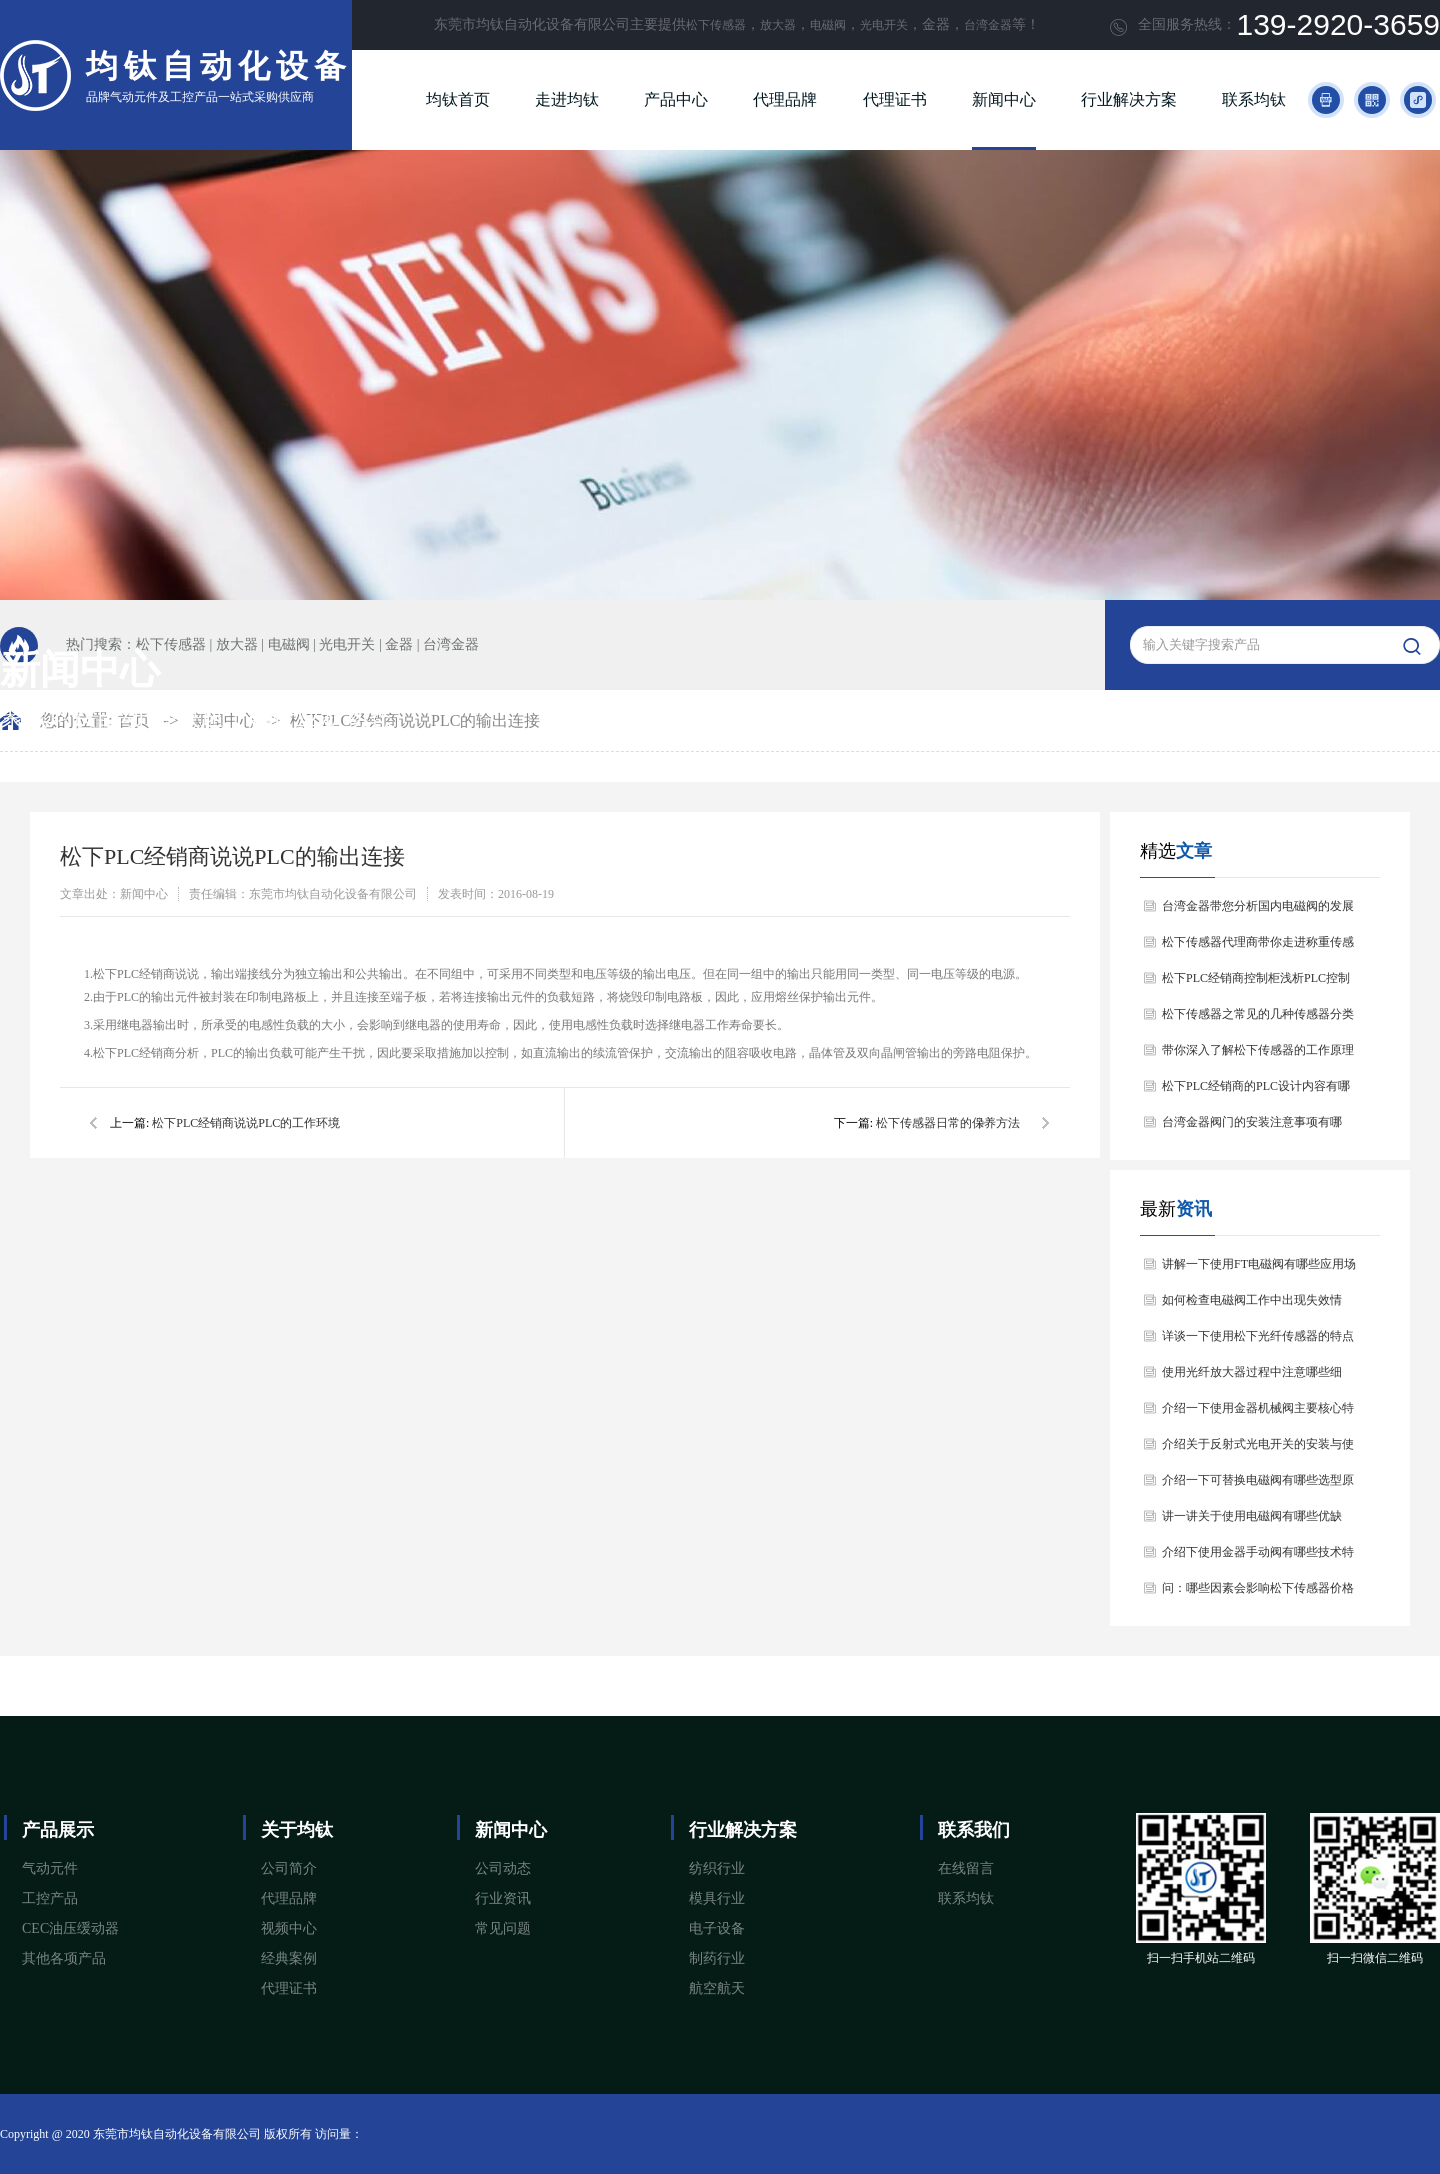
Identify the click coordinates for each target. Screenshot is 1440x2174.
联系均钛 (1254, 99)
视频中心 (289, 1928)
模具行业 (717, 1898)
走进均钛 (567, 99)
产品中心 (676, 99)
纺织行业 (717, 1868)
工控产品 (50, 1898)
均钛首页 (458, 99)
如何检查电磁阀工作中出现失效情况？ (1252, 1305)
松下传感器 (716, 25)
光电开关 (884, 25)
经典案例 (289, 1958)
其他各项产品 (64, 1958)
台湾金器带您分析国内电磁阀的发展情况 (1258, 911)
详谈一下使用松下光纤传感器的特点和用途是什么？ (1258, 1341)
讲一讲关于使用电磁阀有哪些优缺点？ (1252, 1521)
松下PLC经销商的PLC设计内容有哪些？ (1256, 1091)
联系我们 (974, 1830)
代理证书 (895, 99)
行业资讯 (503, 1898)
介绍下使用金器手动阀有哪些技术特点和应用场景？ (1258, 1557)
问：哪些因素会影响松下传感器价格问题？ (1258, 1593)
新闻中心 (1004, 99)
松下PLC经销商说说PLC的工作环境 (246, 1123)
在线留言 (966, 1868)
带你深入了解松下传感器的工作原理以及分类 (1258, 1055)
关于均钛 (297, 1830)
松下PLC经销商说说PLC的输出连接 (415, 720)
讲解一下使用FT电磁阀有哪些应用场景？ (1259, 1269)
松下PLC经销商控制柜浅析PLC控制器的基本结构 (1256, 983)
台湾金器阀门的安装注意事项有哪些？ (1252, 1127)
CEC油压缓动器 (70, 1928)
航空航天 (717, 1988)
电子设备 (717, 1928)
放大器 (778, 25)
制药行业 (717, 1958)
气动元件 (50, 1868)
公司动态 (503, 1868)
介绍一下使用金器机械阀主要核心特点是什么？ (1258, 1413)
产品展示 (58, 1830)
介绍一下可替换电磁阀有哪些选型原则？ (1258, 1485)
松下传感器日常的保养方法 (948, 1123)
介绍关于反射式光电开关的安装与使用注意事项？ (1258, 1449)
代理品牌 (785, 99)
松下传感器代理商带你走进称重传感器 (1258, 947)
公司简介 (289, 1868)
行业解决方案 (1129, 99)
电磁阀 (828, 25)
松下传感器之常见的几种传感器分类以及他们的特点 (1258, 1019)
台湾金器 (988, 25)
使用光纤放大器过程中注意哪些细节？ (1252, 1377)
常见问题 (503, 1928)
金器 (399, 644)
